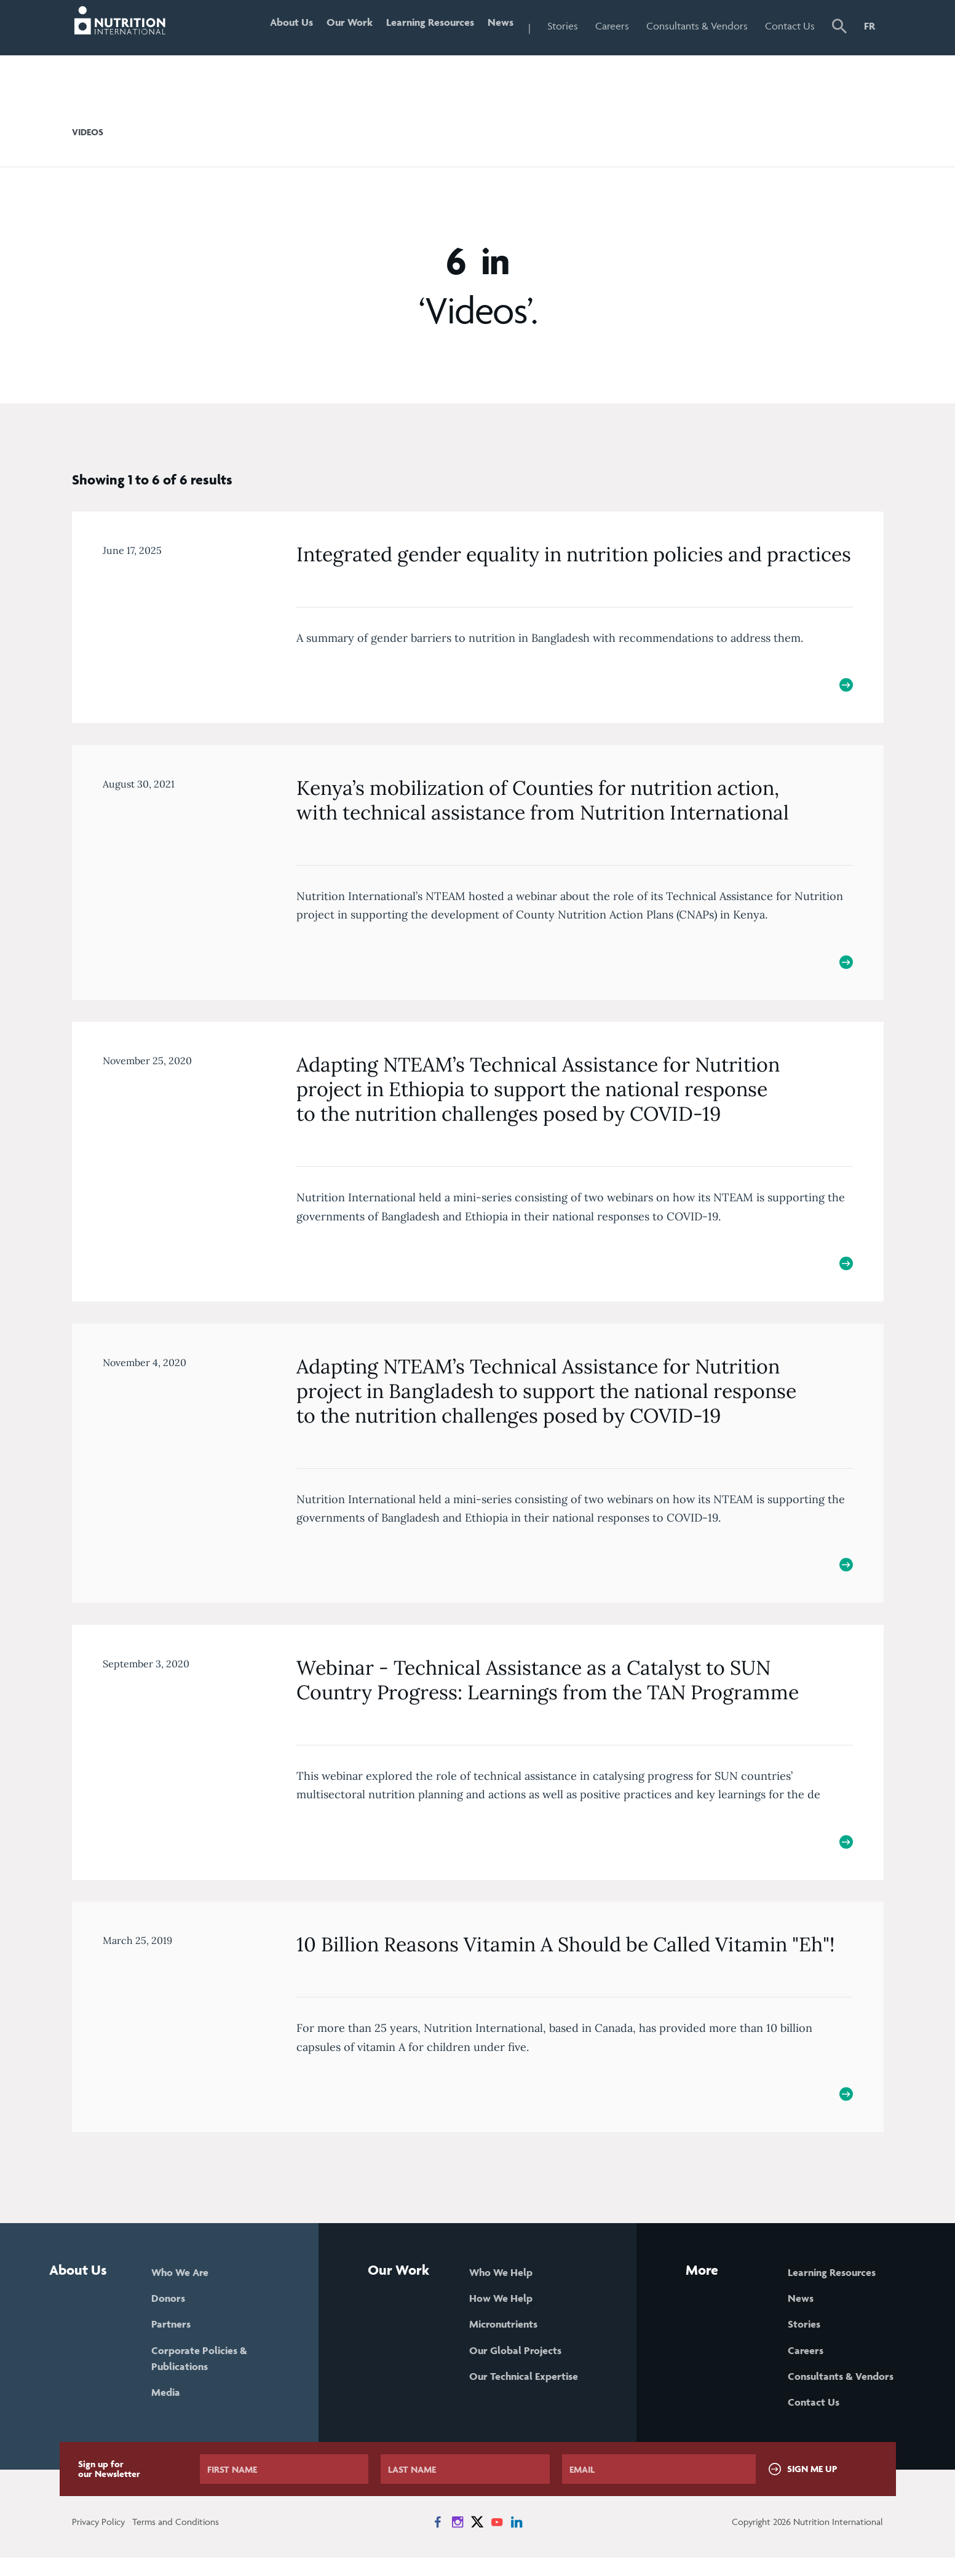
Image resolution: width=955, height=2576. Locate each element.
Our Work (340, 26)
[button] (839, 27)
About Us (278, 26)
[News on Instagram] (457, 2540)
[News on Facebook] (437, 2540)
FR (869, 26)
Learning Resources (425, 26)
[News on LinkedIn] (516, 2540)
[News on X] (477, 2540)
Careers (612, 26)
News (499, 26)
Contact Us (790, 26)
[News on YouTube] (496, 2540)
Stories (562, 26)
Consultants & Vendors (697, 26)
